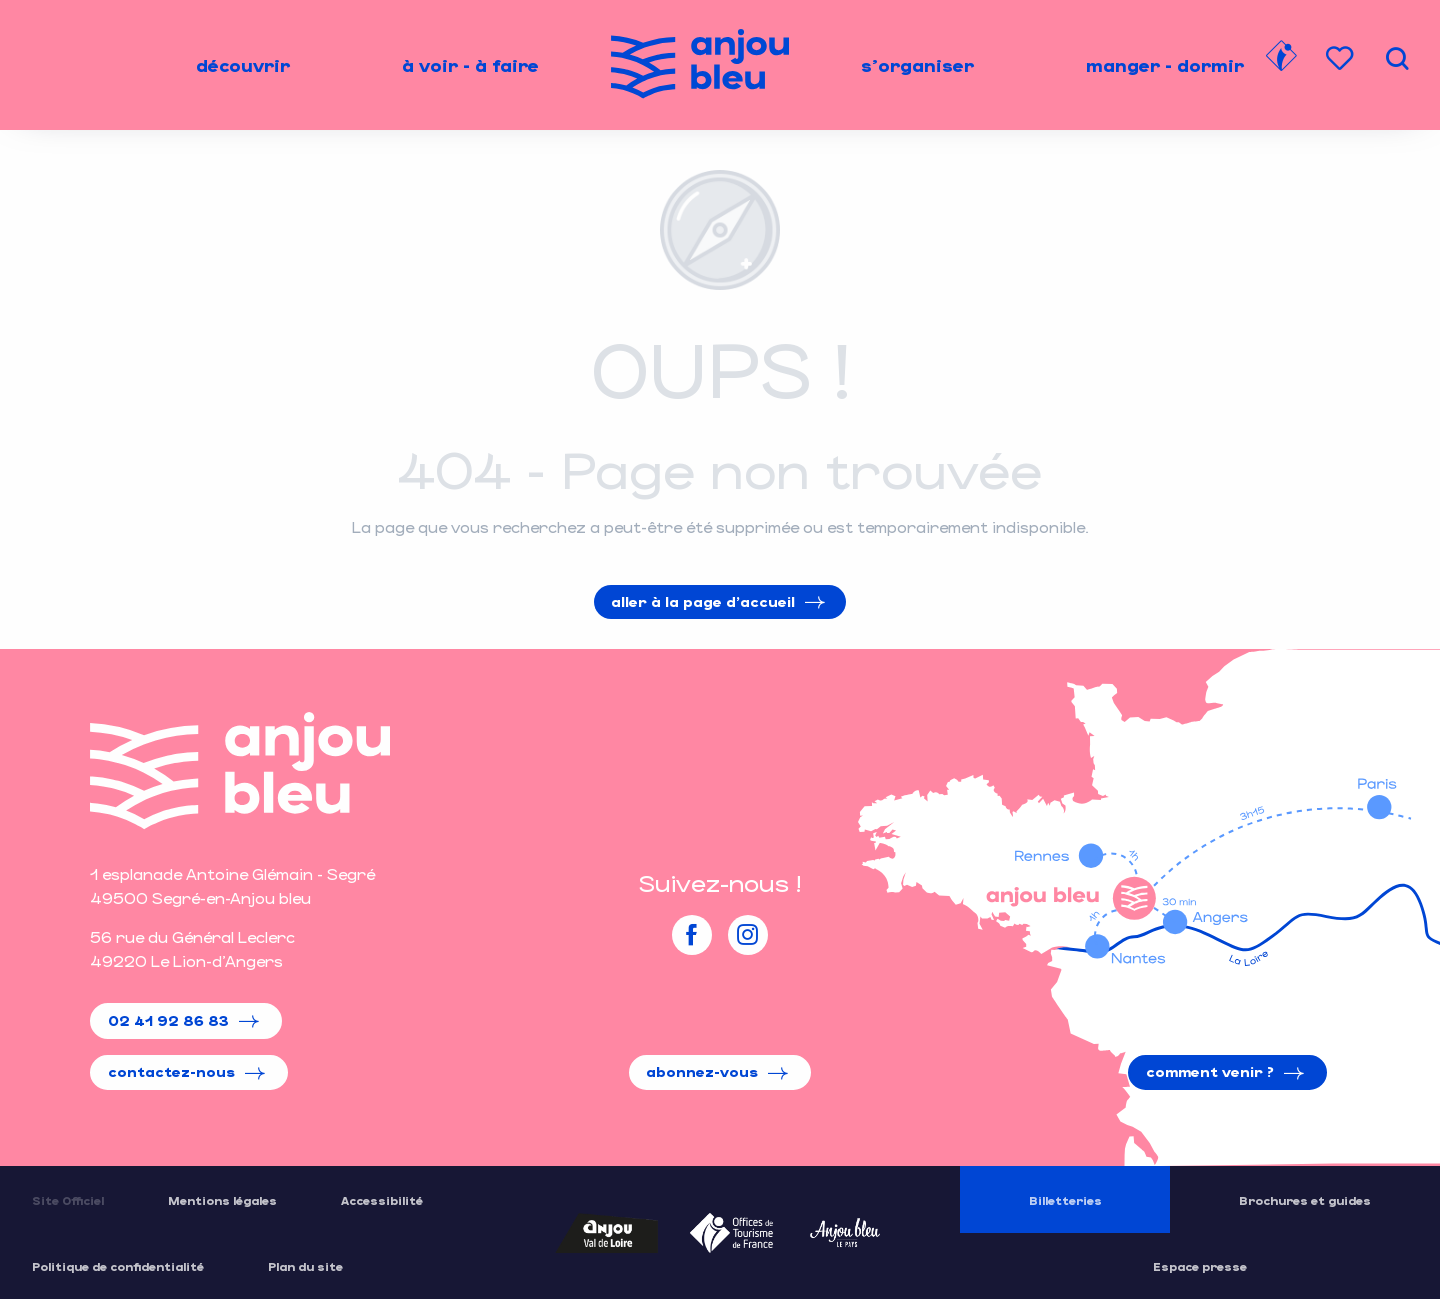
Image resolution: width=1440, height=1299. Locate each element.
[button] (1397, 58)
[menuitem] (243, 65)
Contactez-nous (171, 1071)
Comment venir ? (1210, 1071)
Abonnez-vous (702, 1071)
